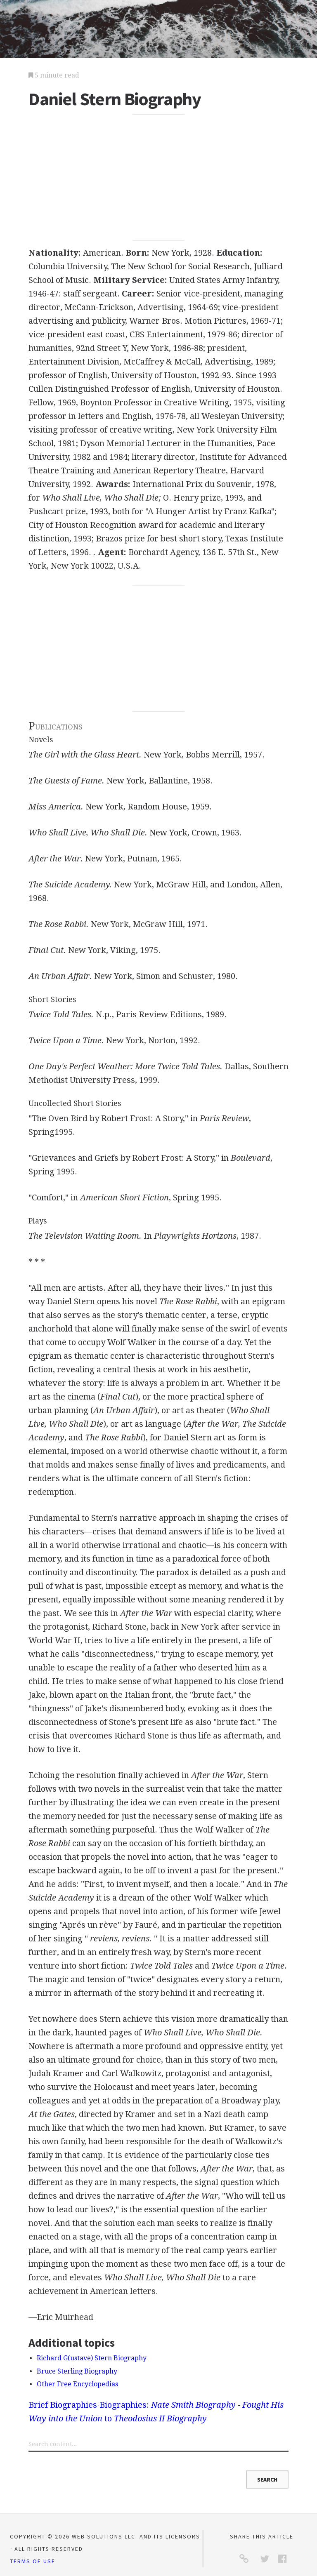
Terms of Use (32, 2561)
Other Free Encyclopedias (77, 2384)
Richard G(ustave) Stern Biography (92, 2358)
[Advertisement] (158, 177)
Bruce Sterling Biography (77, 2371)
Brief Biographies (62, 2405)
